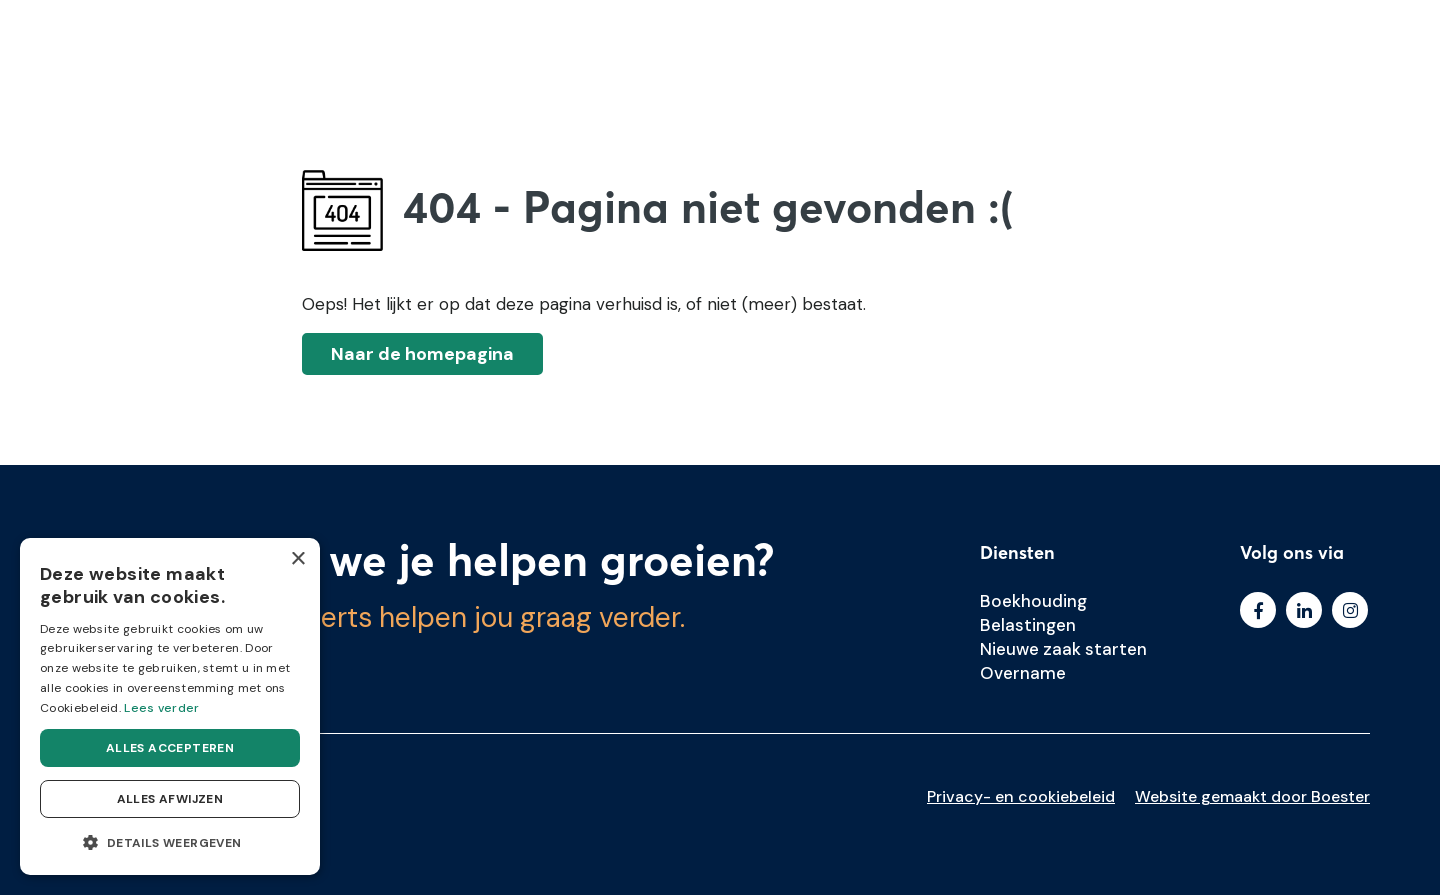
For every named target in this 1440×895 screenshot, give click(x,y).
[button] (170, 843)
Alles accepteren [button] (170, 748)
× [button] (297, 559)
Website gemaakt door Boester (1252, 796)
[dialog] (170, 706)
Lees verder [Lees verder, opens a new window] (161, 708)
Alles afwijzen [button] (170, 799)
